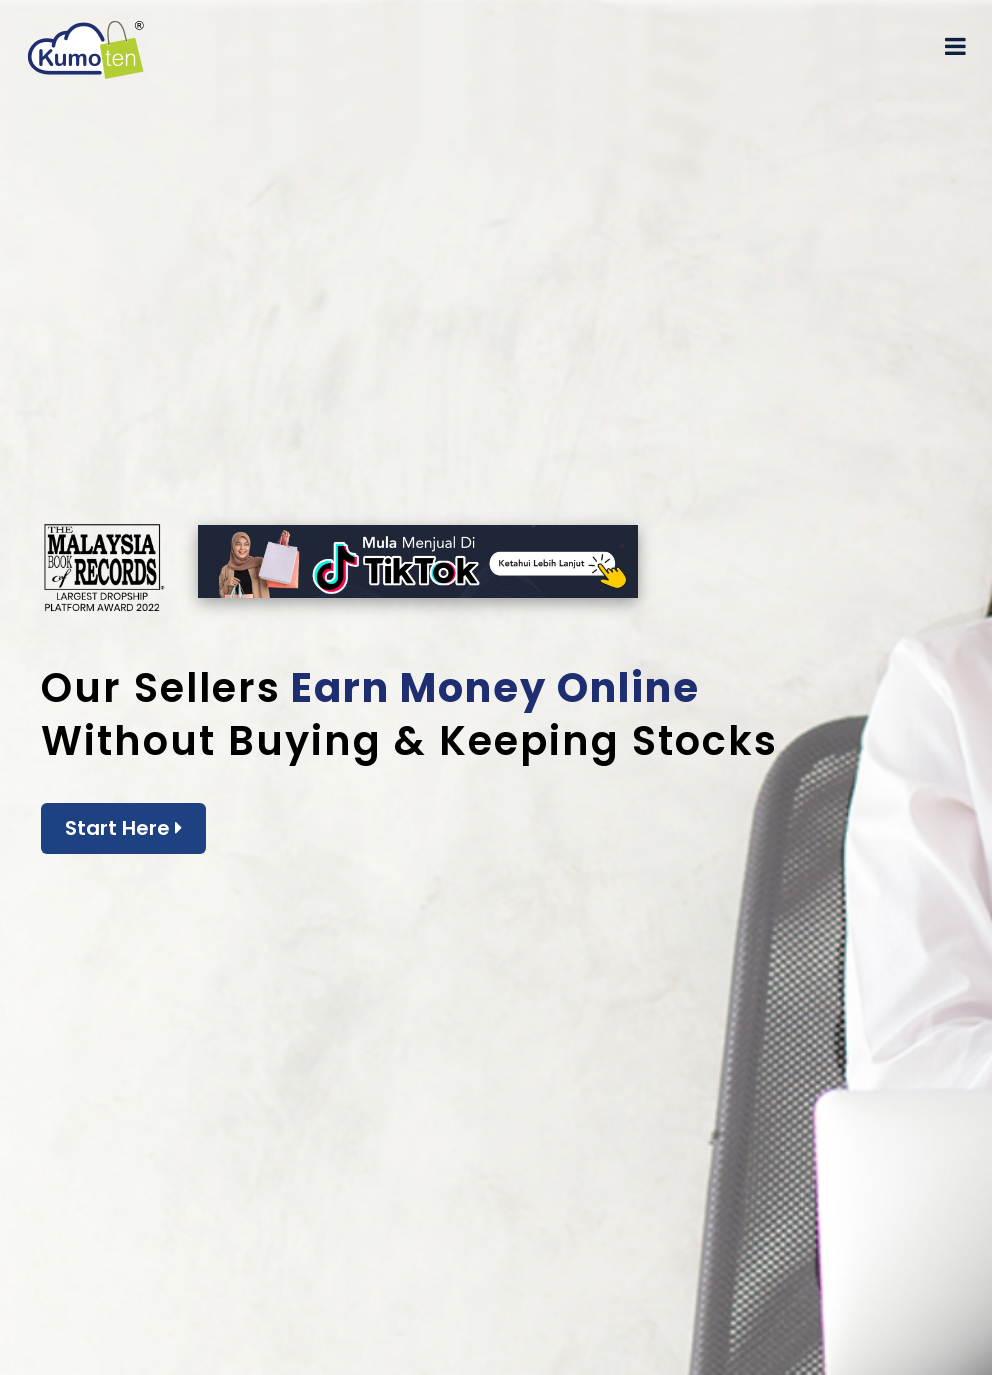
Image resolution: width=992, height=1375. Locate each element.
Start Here (123, 828)
